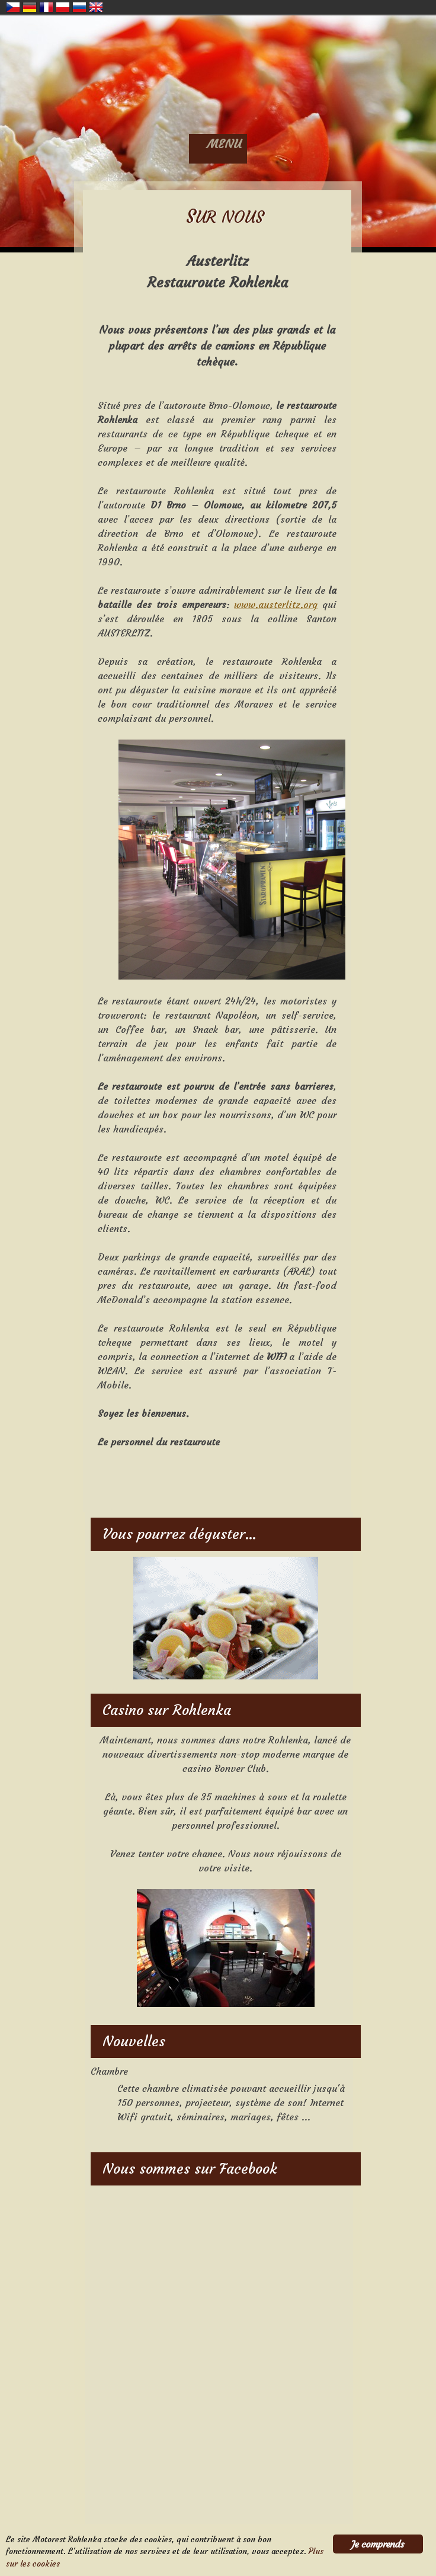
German (30, 7)
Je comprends (377, 2544)
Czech (13, 7)
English (96, 7)
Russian (79, 7)
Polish (63, 7)
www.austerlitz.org (276, 604)
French (46, 7)
